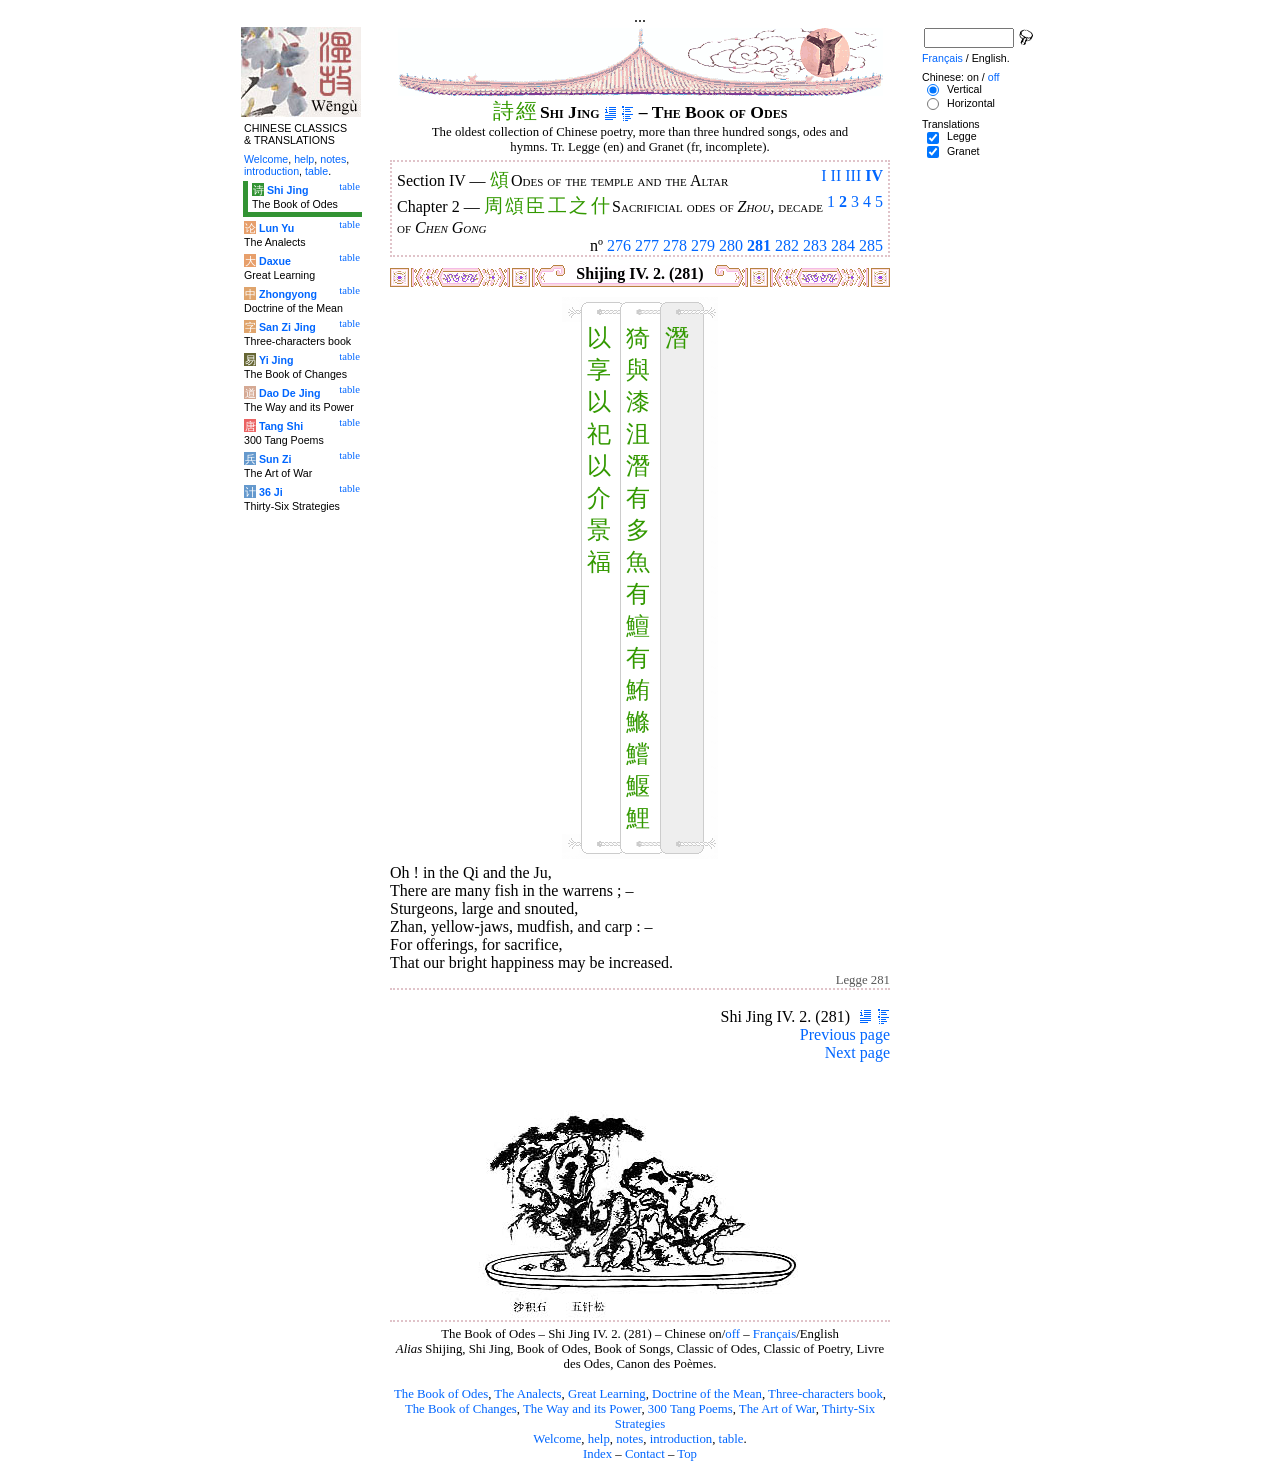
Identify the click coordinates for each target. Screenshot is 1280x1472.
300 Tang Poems (690, 1409)
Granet (963, 151)
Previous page (845, 1034)
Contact (645, 1454)
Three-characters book (825, 1394)
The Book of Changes (461, 1409)
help (599, 1439)
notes (629, 1439)
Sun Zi (275, 459)
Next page (857, 1052)
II (836, 175)
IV (874, 175)
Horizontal (971, 103)
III (853, 175)
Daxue (275, 261)
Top (687, 1454)
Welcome (557, 1439)
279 (703, 245)
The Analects (527, 1394)
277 (647, 245)
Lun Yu (276, 228)
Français (774, 1334)
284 (843, 245)
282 (787, 245)
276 (619, 245)
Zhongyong (288, 294)
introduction (681, 1439)
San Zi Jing (287, 327)
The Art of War (777, 1409)
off (732, 1334)
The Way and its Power (582, 1409)
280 (731, 245)
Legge (962, 136)
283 (815, 245)
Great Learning (607, 1394)
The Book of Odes (441, 1394)
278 (675, 245)
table (731, 1439)
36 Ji (271, 492)
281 (759, 245)
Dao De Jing (290, 393)
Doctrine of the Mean (707, 1394)
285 (871, 245)
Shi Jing (287, 190)
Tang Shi (281, 426)
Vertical (964, 89)
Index (597, 1454)
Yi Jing (276, 360)
